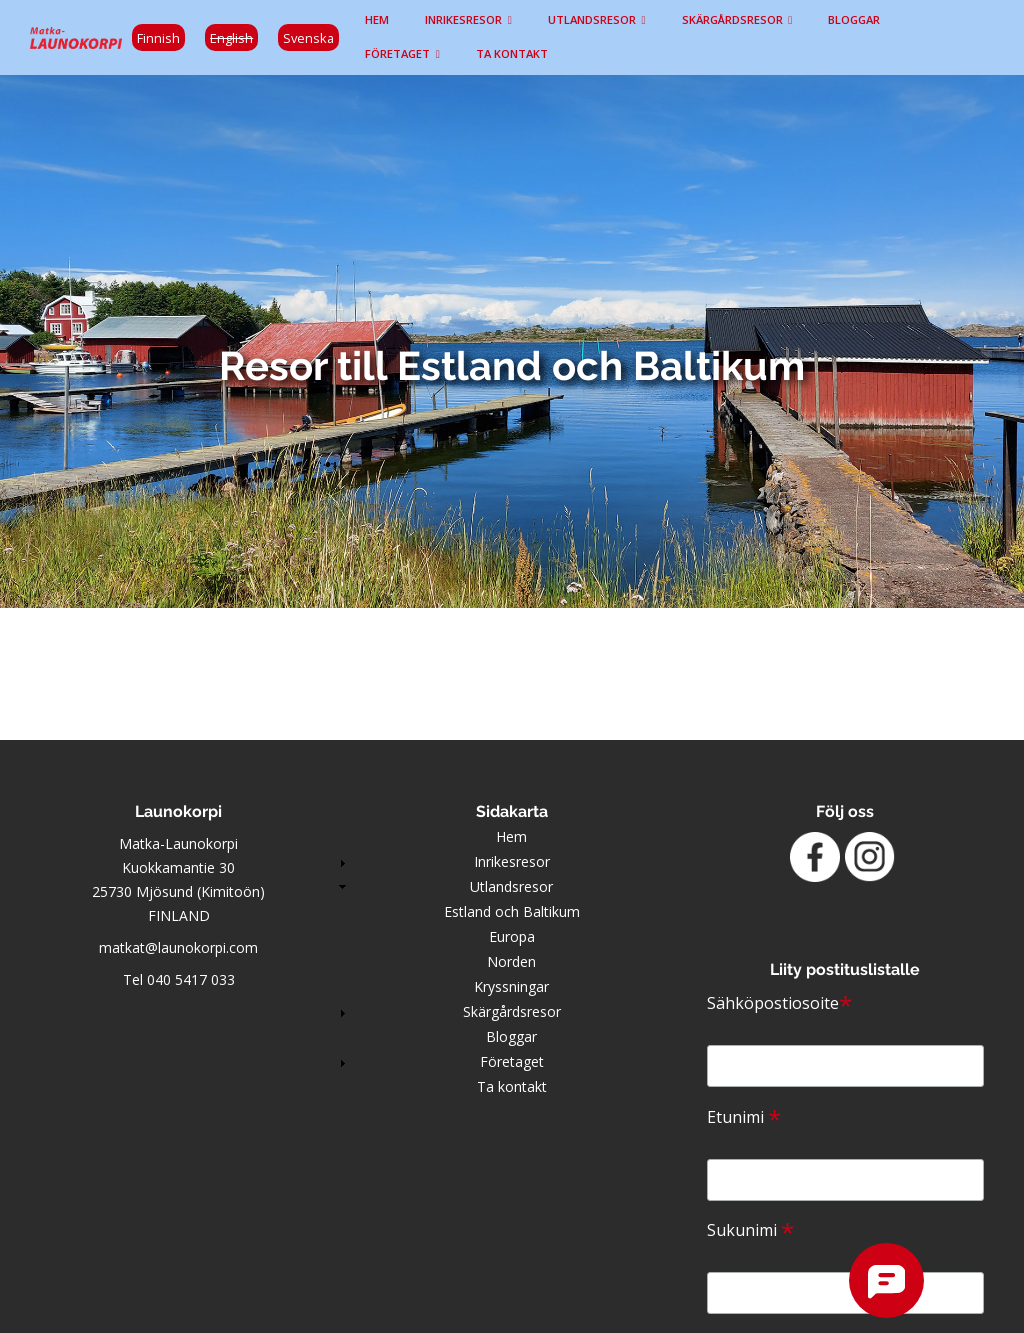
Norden (511, 961)
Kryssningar (511, 986)
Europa (512, 936)
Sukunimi (750, 1230)
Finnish (158, 38)
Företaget (397, 53)
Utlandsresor (592, 19)
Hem (377, 19)
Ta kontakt (512, 53)
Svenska (308, 38)
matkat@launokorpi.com (178, 947)
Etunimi (744, 1117)
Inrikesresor (463, 19)
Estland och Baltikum (512, 911)
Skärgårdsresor (732, 19)
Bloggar (854, 19)
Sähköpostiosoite (779, 1003)
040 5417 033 (191, 979)
